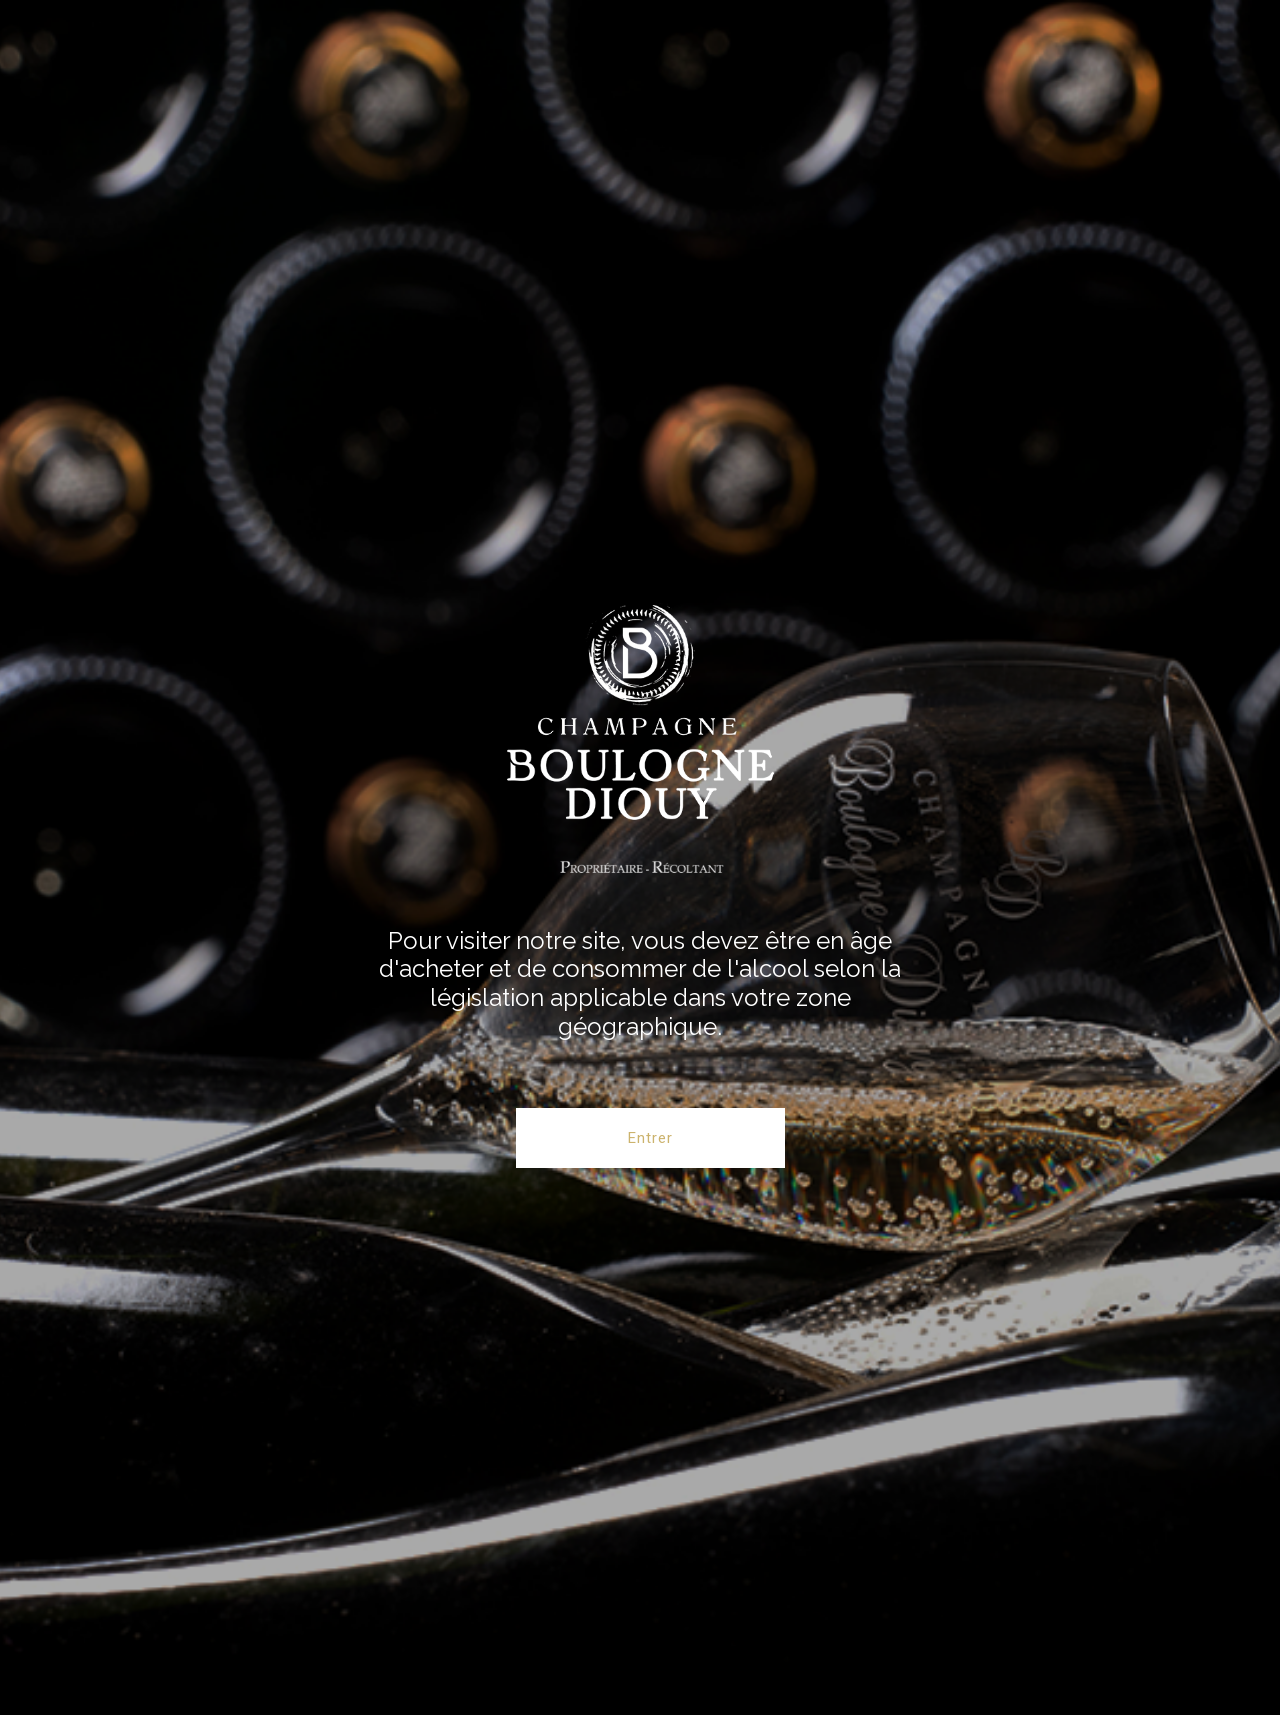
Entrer (650, 1138)
